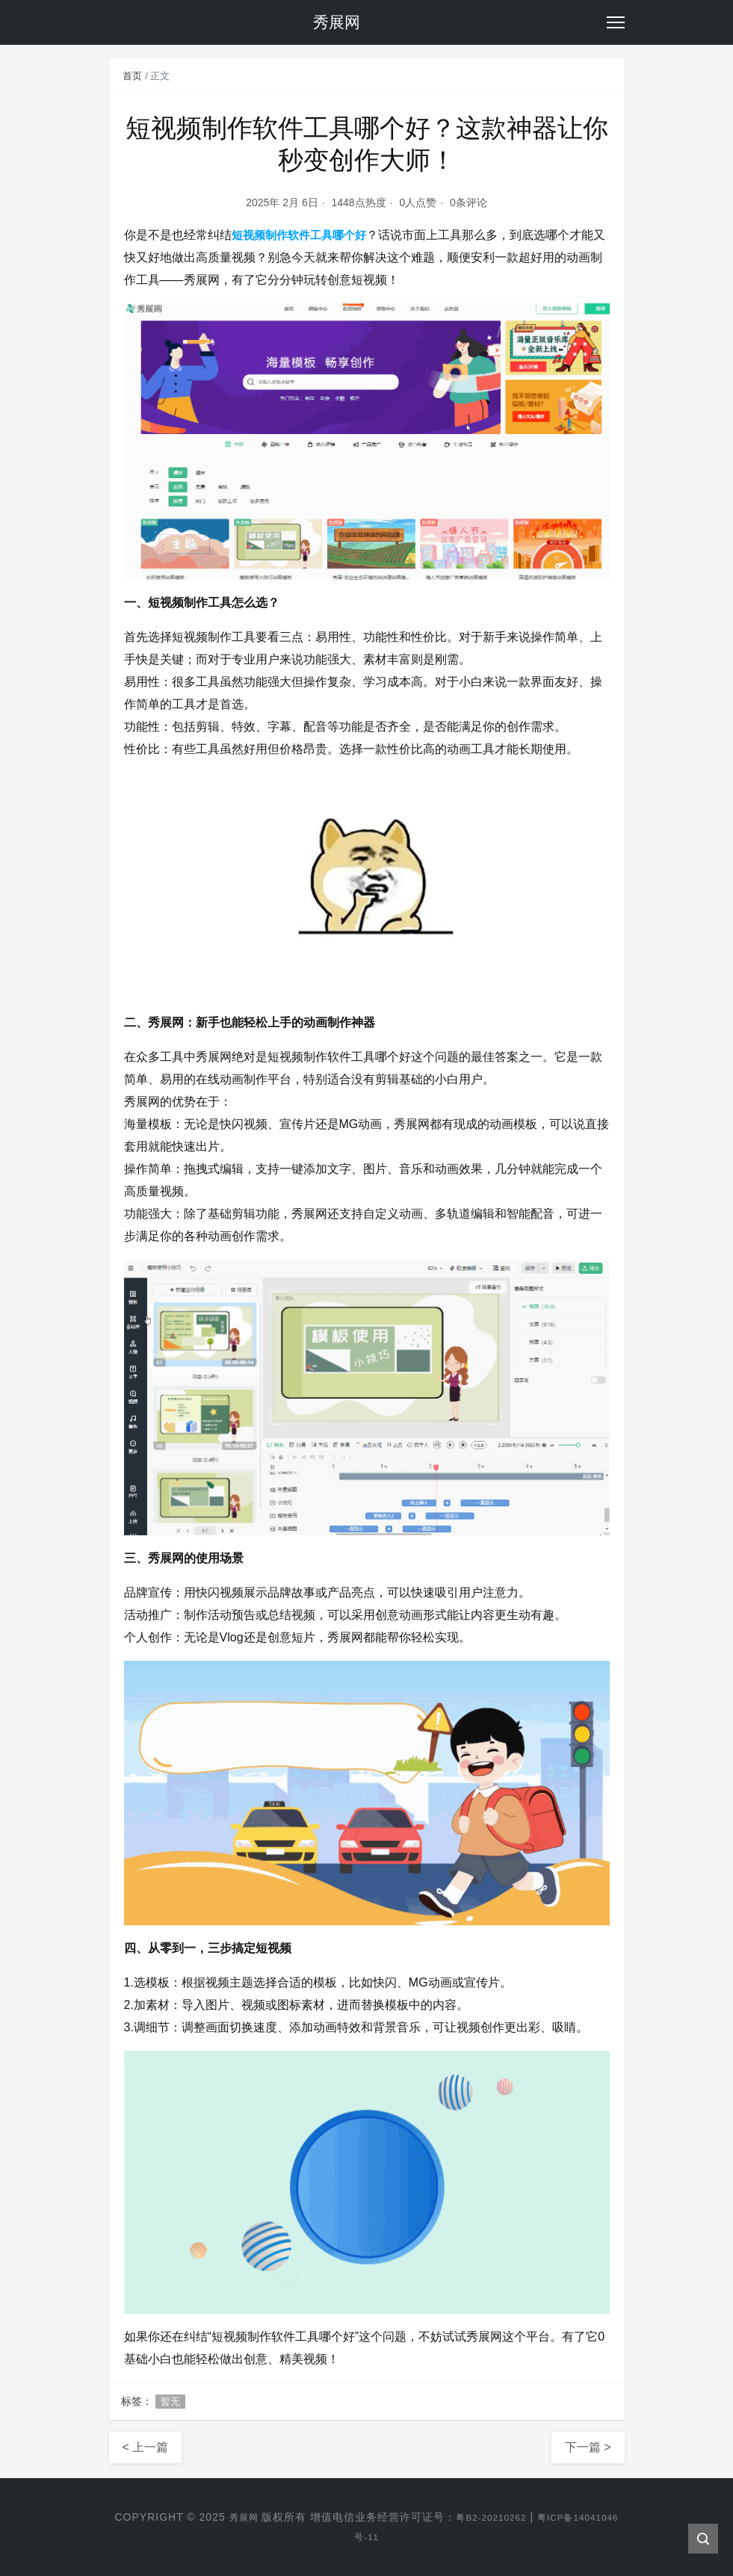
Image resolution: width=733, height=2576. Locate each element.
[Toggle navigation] (615, 22)
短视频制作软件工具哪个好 (303, 235)
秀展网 (257, 2517)
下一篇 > (588, 2447)
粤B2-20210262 (513, 2517)
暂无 (170, 2401)
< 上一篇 (146, 2447)
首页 (132, 75)
